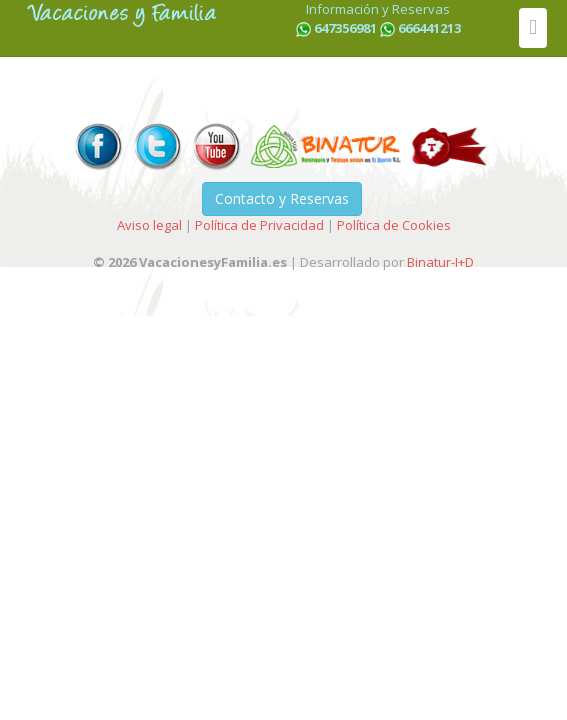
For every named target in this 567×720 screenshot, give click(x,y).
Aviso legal (149, 225)
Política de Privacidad (259, 225)
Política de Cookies (394, 225)
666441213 (429, 28)
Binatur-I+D (440, 262)
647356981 (345, 28)
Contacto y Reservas (282, 198)
